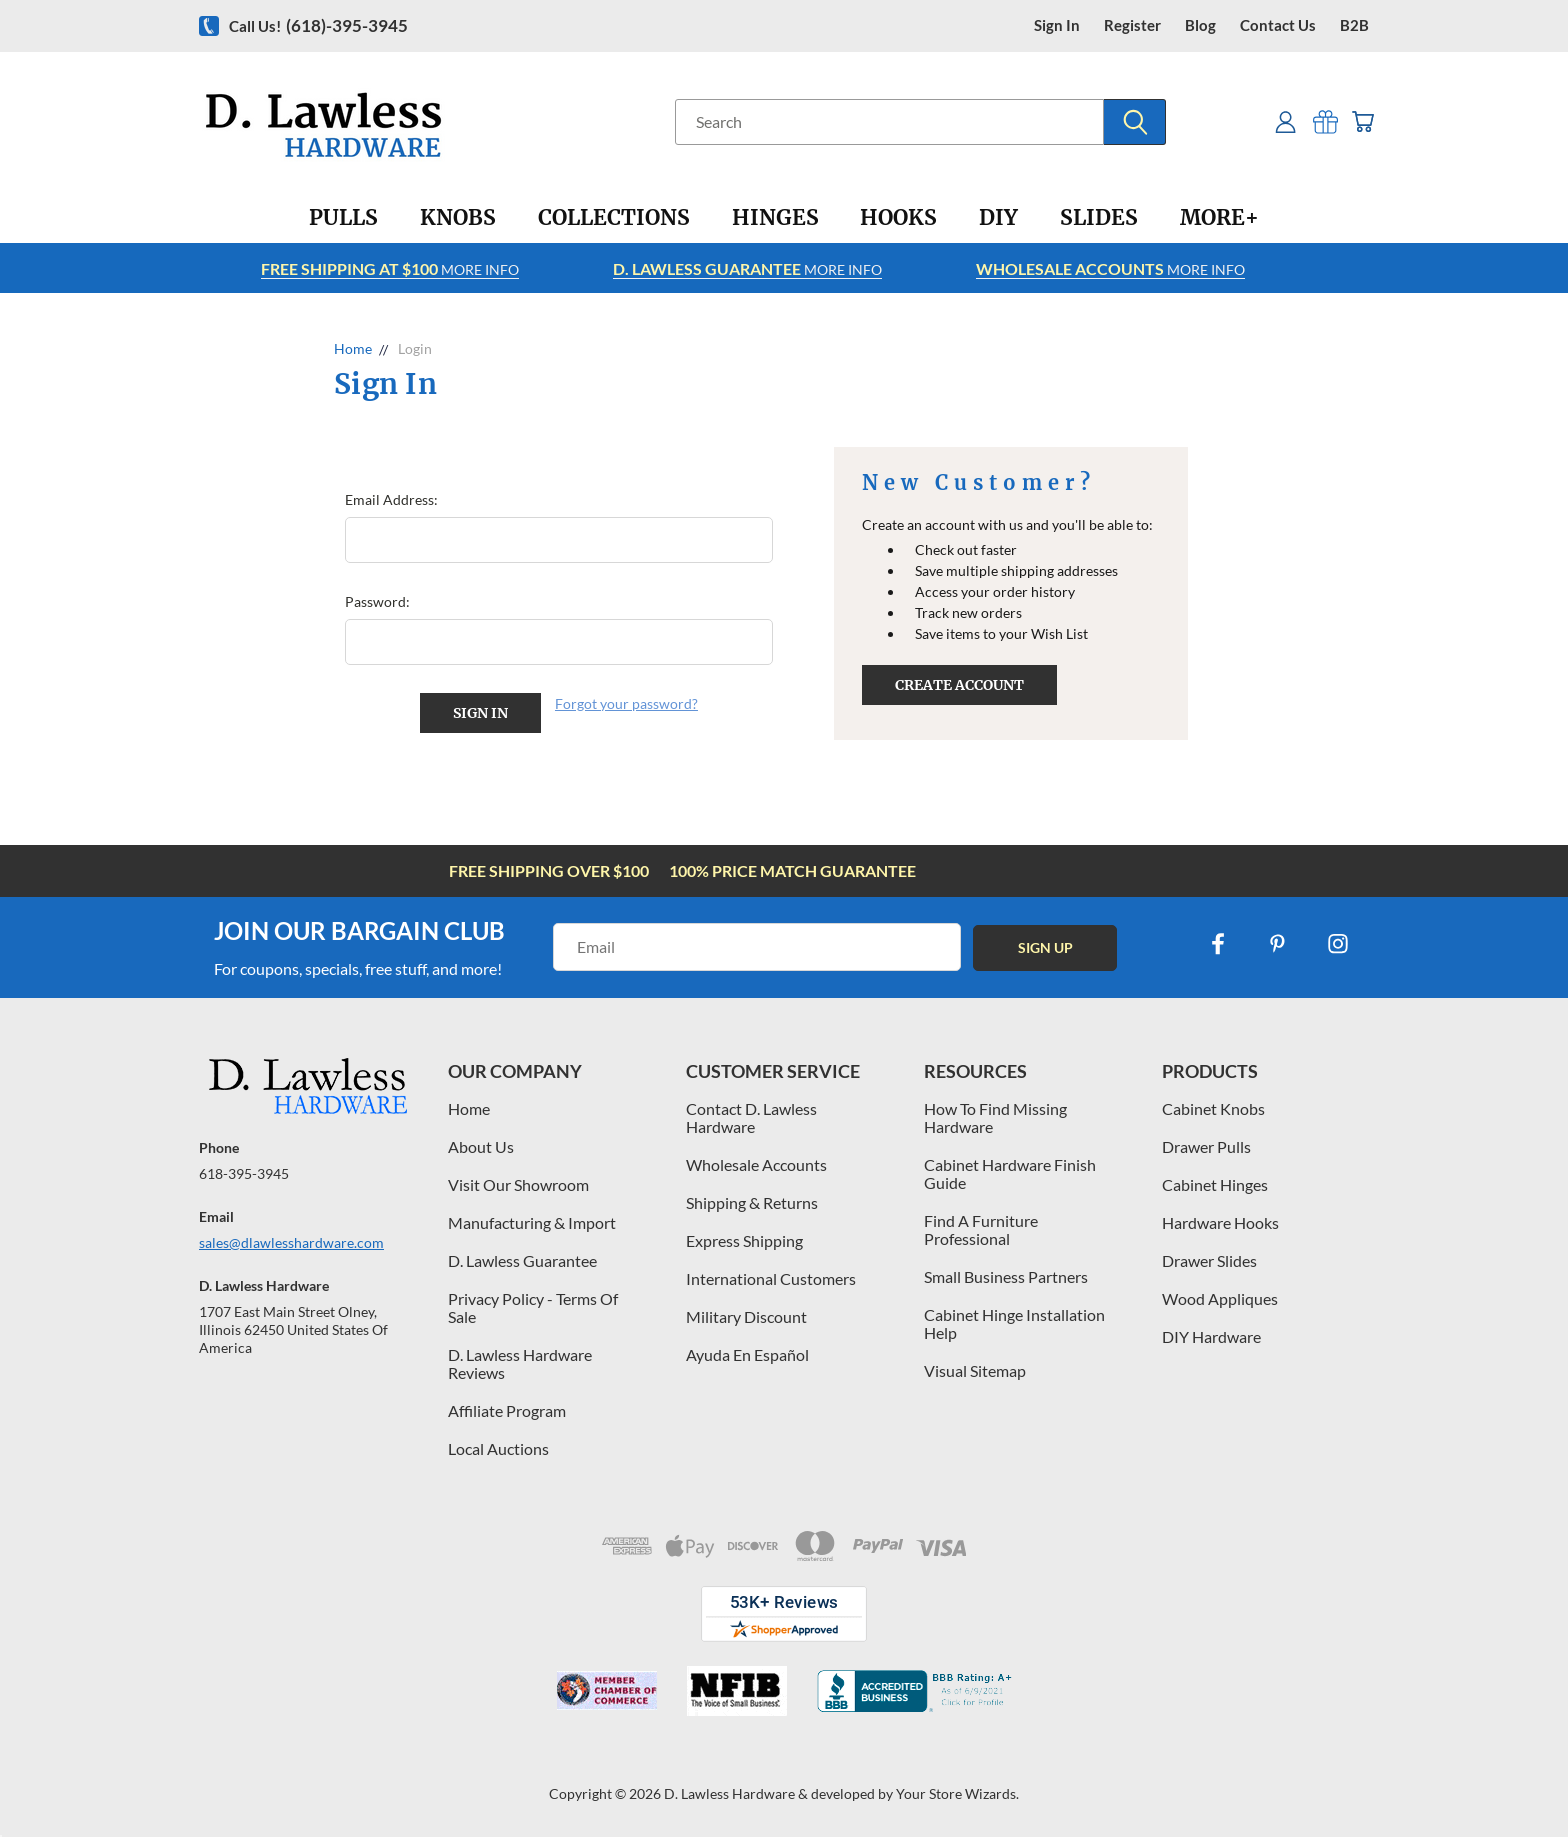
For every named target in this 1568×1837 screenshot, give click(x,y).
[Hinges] (775, 218)
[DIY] (998, 218)
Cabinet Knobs (1213, 1108)
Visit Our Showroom (518, 1184)
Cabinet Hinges (1215, 1184)
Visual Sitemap (975, 1370)
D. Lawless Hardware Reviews (520, 1363)
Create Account (959, 685)
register (1132, 25)
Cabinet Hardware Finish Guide (1010, 1173)
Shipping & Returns (752, 1202)
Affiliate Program (507, 1410)
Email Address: (391, 499)
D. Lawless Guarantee (522, 1260)
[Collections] (614, 218)
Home (469, 1108)
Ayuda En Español (747, 1354)
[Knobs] (458, 218)
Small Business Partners (1006, 1276)
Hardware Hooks (1220, 1222)
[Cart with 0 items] (1361, 121)
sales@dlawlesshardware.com (291, 1242)
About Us (481, 1146)
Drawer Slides (1209, 1260)
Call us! (318, 25)
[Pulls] (343, 218)
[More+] (1219, 218)
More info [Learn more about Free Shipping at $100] (390, 268)
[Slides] (1099, 218)
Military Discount (746, 1316)
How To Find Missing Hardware (995, 1117)
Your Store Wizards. (957, 1793)
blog (1200, 25)
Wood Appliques (1220, 1298)
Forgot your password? (626, 703)
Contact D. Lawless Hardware (751, 1117)
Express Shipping (744, 1240)
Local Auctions (498, 1448)
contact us (1278, 25)
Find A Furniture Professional (981, 1229)
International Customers (771, 1278)
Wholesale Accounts (756, 1164)
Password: (377, 601)
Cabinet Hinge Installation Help (1014, 1323)
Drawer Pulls (1206, 1146)
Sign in (1057, 25)
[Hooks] (898, 218)
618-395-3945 (244, 1173)
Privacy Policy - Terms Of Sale (533, 1307)
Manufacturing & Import (532, 1222)
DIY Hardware (1211, 1336)
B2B (1354, 25)
